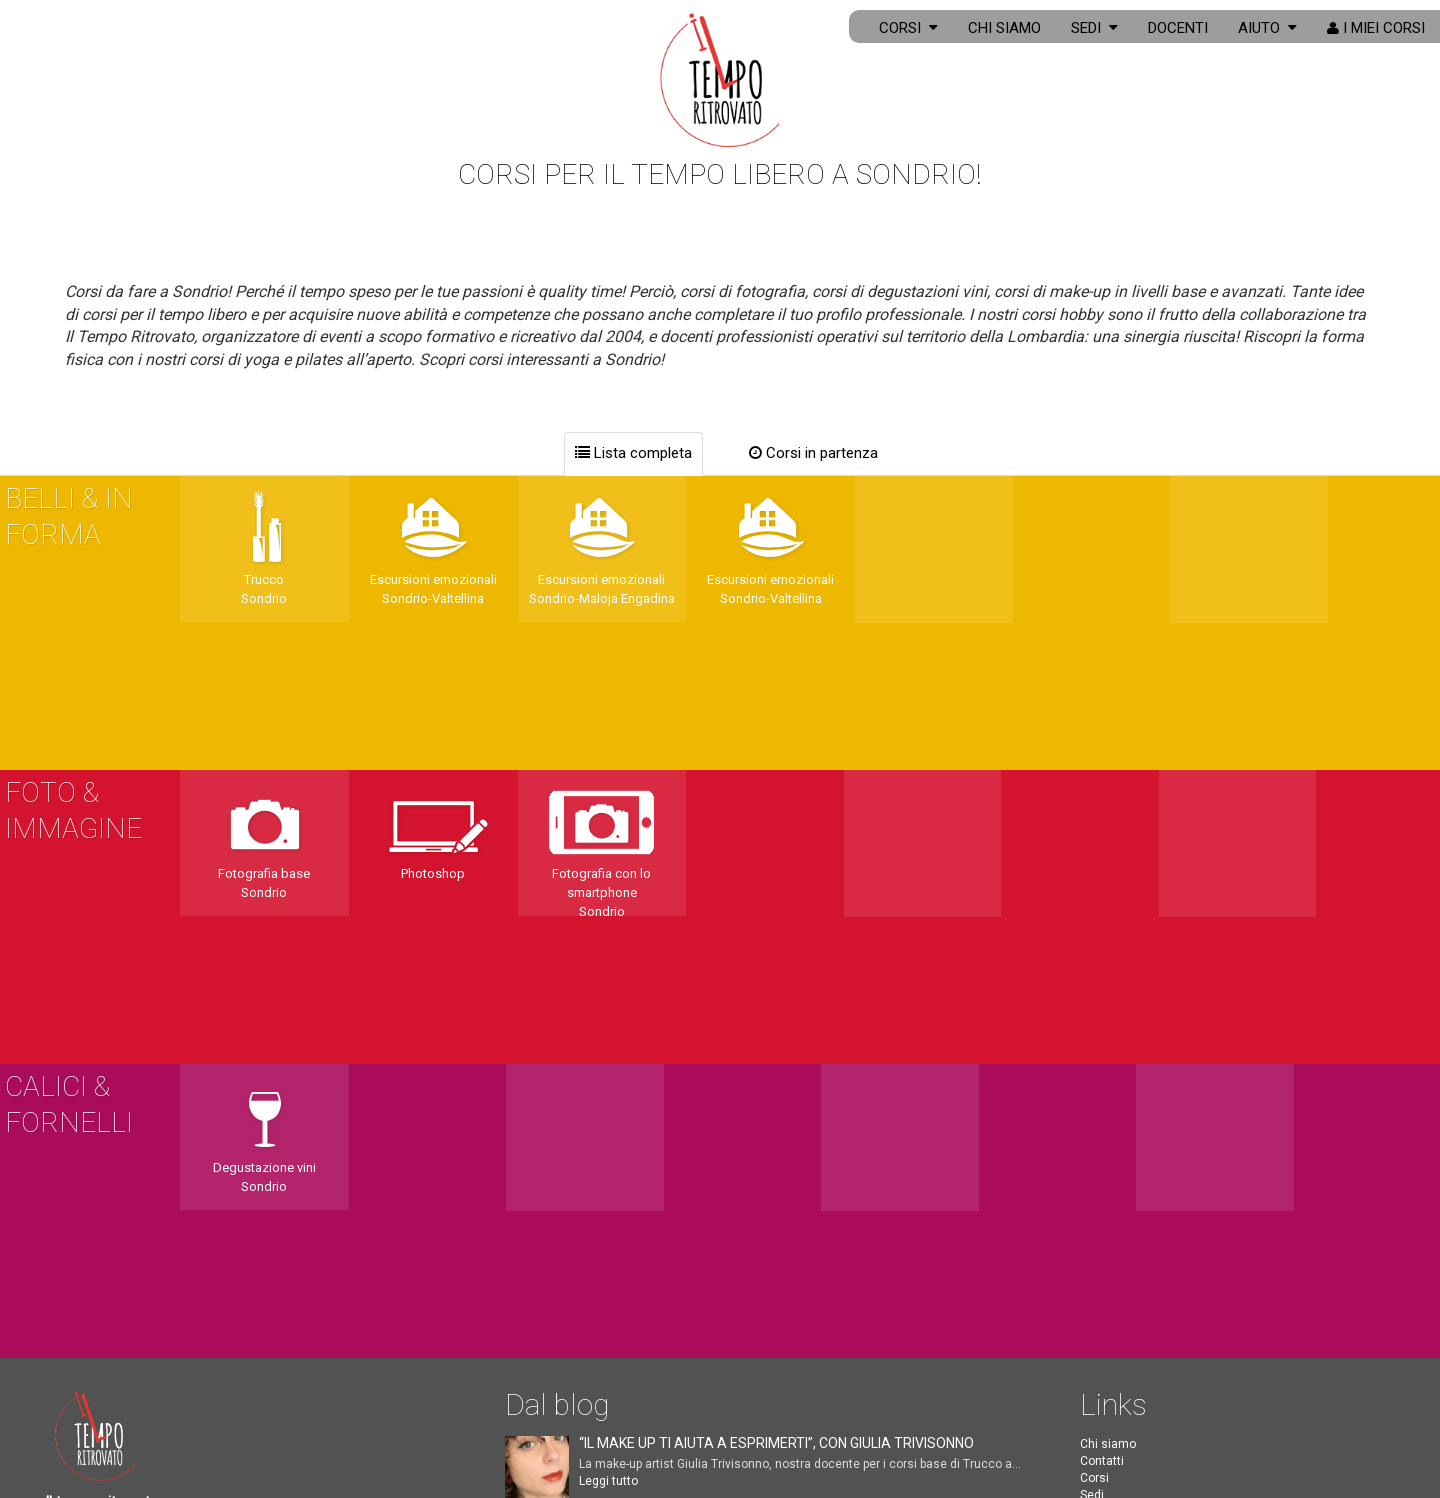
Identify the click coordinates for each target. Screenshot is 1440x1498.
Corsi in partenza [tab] (813, 453)
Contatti (1102, 1020)
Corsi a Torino (1118, 1423)
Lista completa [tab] (633, 453)
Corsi (908, 28)
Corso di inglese (1125, 1338)
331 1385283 (103, 1278)
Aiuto (1267, 28)
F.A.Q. (1095, 1123)
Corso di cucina (1123, 1321)
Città (1093, 1071)
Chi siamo (1004, 28)
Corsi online (1113, 1088)
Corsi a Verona (1121, 1406)
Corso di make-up (1128, 1303)
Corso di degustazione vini (1154, 1355)
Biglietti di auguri (1126, 1174)
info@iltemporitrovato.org (150, 1186)
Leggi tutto (608, 1040)
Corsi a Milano (1119, 1389)
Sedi (1094, 28)
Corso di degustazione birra (1156, 1372)
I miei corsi (1376, 28)
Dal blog (557, 963)
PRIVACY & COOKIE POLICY (196, 1441)
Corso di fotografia (1131, 1286)
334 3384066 (103, 1232)
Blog (1092, 1140)
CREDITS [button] (69, 1441)
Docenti (1178, 28)
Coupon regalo (1120, 1191)
